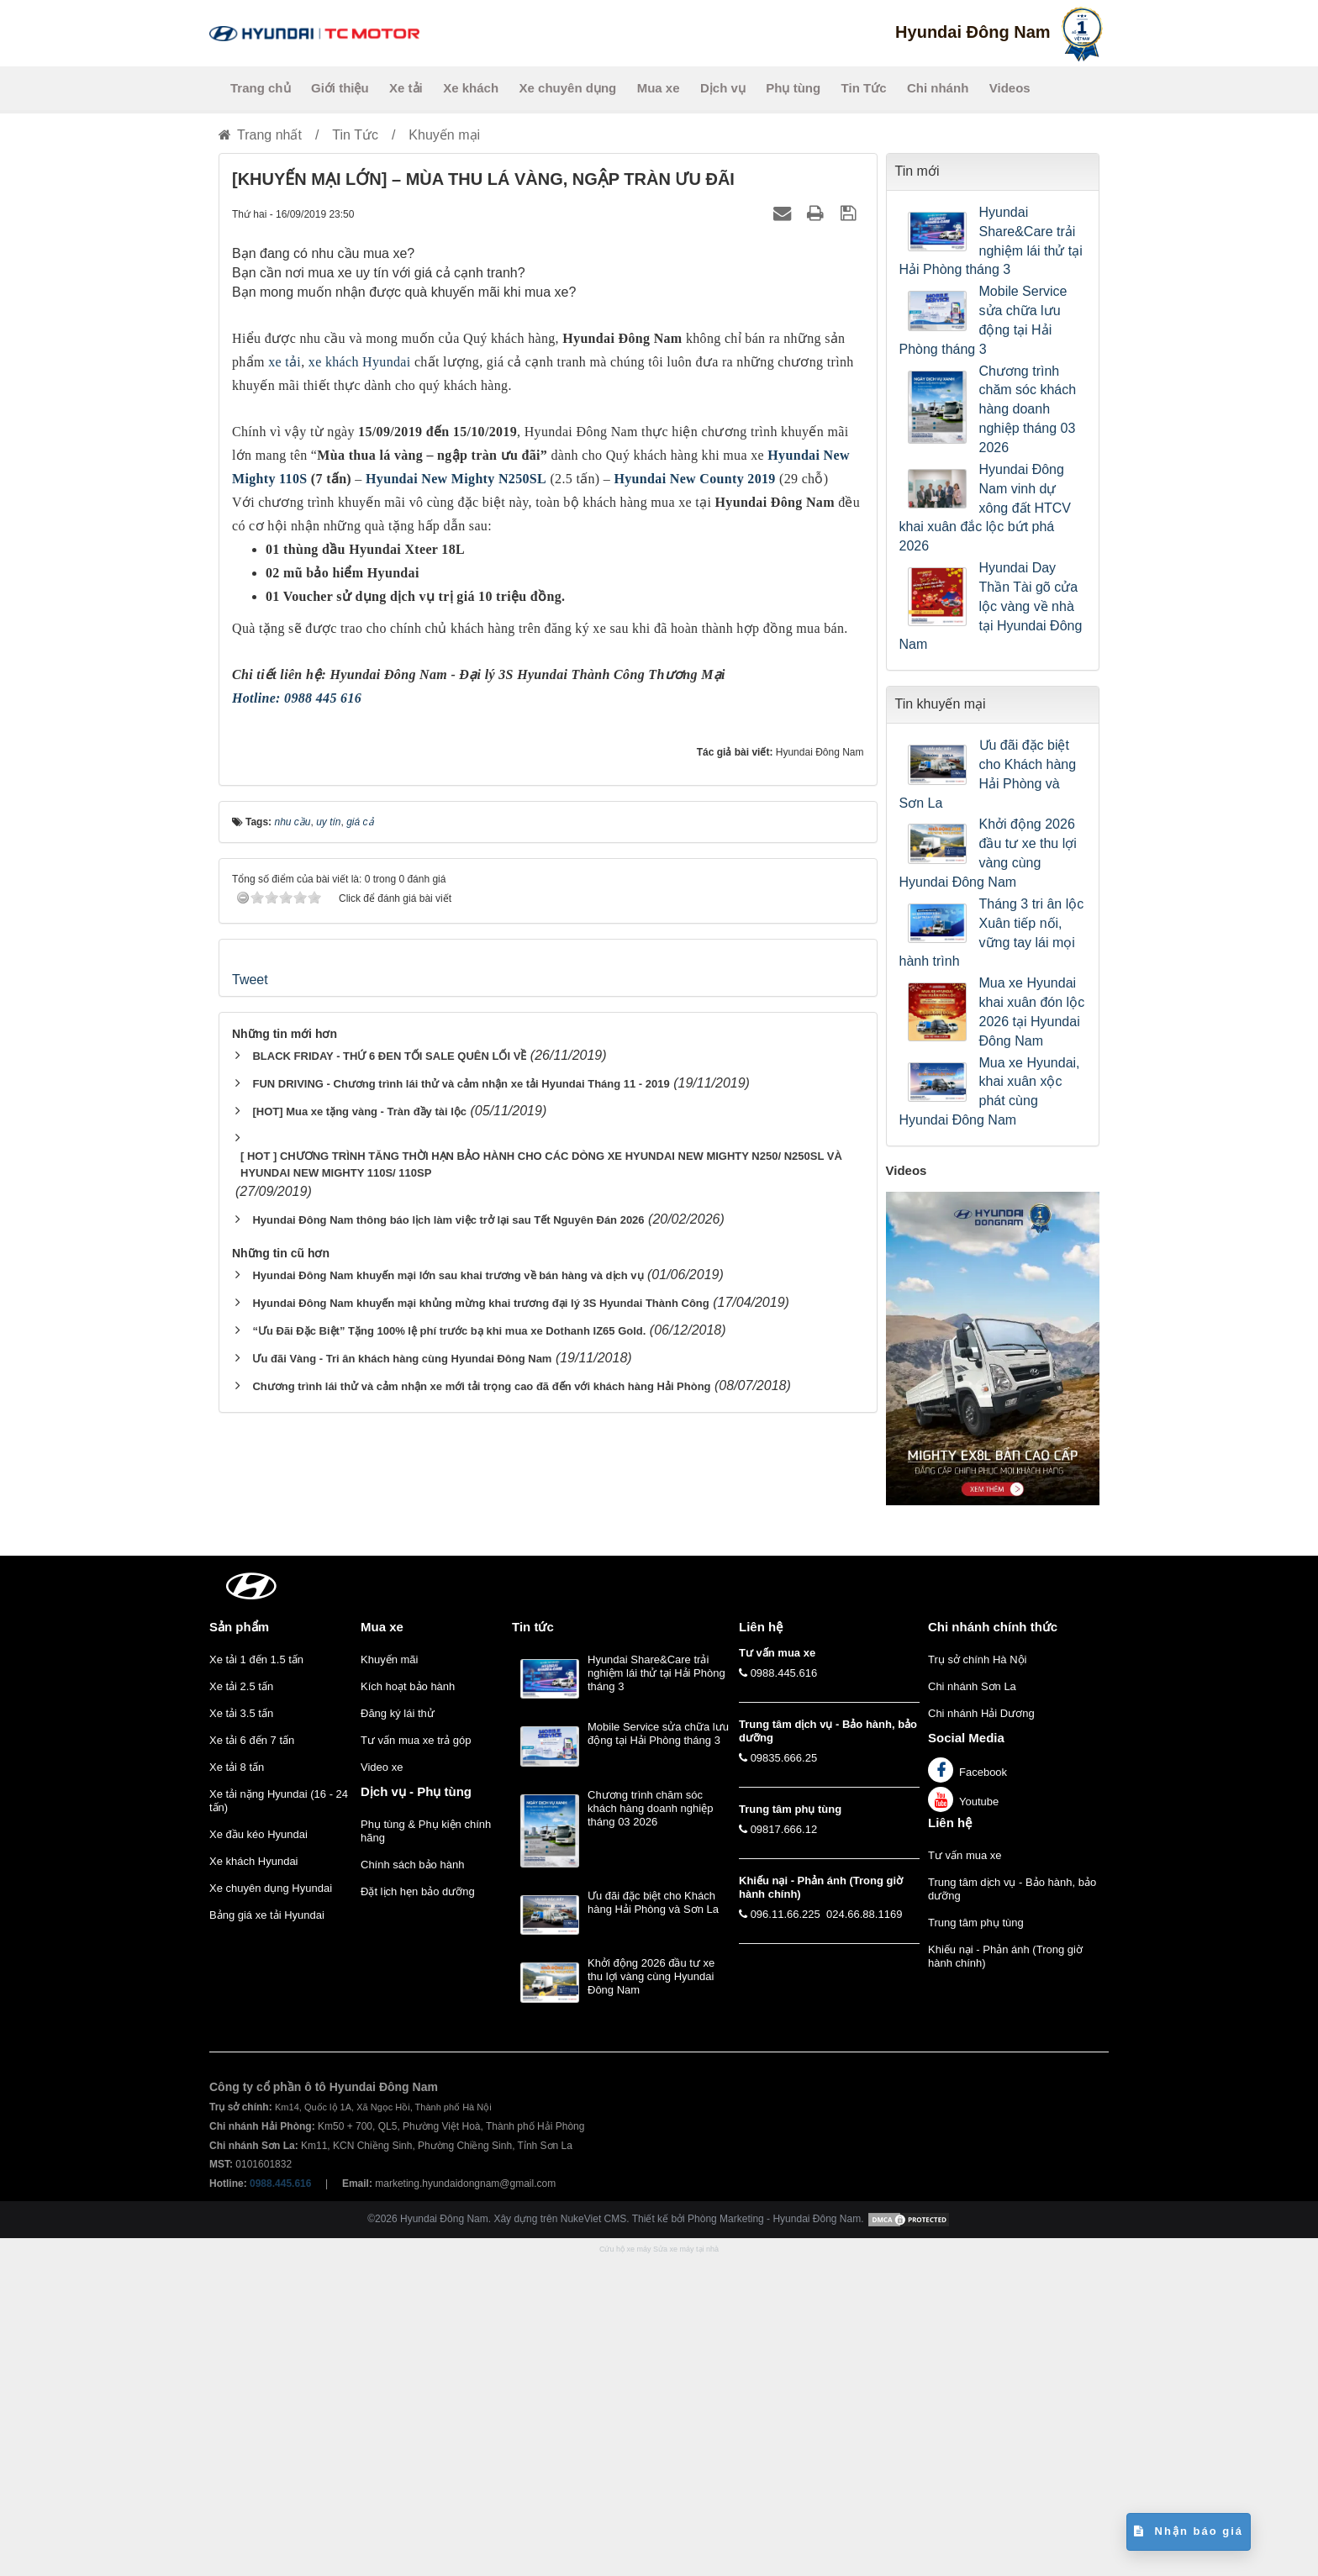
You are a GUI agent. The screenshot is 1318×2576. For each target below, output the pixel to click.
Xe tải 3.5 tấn (241, 2031)
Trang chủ (260, 88)
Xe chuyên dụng (568, 88)
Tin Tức (864, 88)
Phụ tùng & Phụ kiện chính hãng (426, 2149)
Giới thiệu (340, 88)
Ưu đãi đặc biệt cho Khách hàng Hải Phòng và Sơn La (988, 774)
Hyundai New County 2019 (695, 478)
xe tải (284, 362)
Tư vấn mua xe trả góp (416, 2058)
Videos (1010, 88)
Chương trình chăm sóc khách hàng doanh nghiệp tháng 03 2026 (1028, 409)
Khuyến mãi (389, 1977)
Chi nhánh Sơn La (972, 2004)
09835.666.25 (784, 2075)
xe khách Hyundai (359, 362)
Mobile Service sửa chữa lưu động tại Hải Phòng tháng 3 (983, 320)
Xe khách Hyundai (253, 2179)
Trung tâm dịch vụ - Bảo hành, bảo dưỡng (1012, 2207)
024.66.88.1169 (864, 2232)
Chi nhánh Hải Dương (981, 2031)
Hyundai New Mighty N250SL (456, 478)
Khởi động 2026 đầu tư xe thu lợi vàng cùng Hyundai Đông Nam (988, 853)
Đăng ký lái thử (398, 2031)
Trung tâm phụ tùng (976, 2240)
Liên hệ (950, 2140)
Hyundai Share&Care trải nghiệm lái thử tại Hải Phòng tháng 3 (991, 241)
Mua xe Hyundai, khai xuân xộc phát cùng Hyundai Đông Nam (989, 1092)
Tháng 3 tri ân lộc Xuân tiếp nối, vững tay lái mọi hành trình (991, 933)
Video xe (382, 2084)
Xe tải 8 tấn (236, 2084)
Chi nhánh (937, 88)
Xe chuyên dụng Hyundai (270, 2205)
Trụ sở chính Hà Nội (977, 1977)
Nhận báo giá (1188, 2531)
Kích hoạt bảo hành (408, 2004)
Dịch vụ (723, 88)
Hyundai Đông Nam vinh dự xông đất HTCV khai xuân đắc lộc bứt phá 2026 (985, 507)
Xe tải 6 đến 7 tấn (251, 2058)
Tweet (250, 1384)
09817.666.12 (784, 2147)
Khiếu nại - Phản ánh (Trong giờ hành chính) (1005, 2274)
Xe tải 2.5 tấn (241, 2004)
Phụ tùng (793, 88)
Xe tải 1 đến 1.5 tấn (256, 1977)
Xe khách (470, 88)
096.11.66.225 (785, 2232)
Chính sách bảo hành (412, 2182)
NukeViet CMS (593, 2537)
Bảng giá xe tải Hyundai (266, 2232)
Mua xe (658, 88)
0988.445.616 (784, 1990)
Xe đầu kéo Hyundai (258, 2152)
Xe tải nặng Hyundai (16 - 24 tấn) (278, 2118)
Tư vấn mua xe (965, 2173)
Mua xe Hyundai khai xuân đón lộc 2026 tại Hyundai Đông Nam (1032, 1012)
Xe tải (406, 88)
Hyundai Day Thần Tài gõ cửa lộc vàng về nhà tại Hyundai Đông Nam (991, 606)
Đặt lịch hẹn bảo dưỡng (418, 2209)
